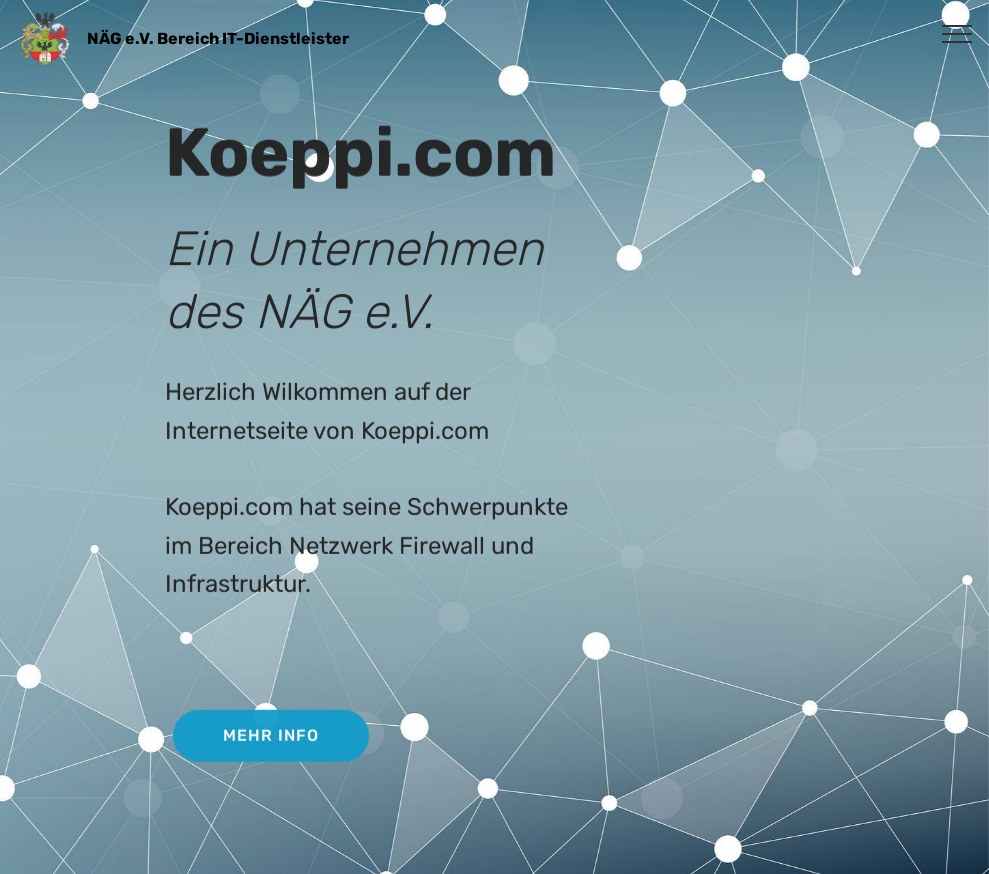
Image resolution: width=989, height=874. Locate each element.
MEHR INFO (271, 737)
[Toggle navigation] (957, 33)
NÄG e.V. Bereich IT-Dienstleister (218, 38)
